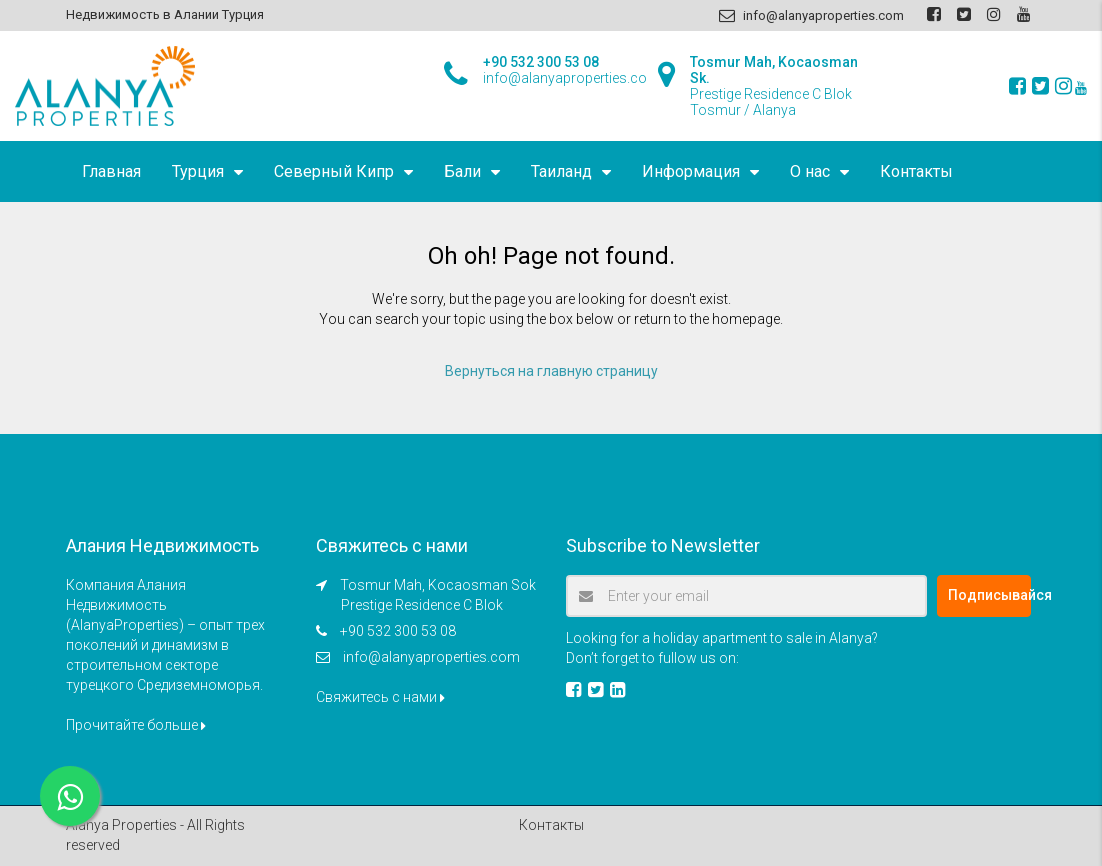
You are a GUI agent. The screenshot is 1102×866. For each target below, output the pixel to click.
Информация (691, 171)
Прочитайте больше (136, 725)
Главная (111, 171)
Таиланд (561, 171)
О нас (810, 171)
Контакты (916, 171)
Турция (198, 171)
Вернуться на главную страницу (551, 371)
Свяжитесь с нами (380, 697)
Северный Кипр (334, 171)
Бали (462, 171)
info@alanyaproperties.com (431, 657)
